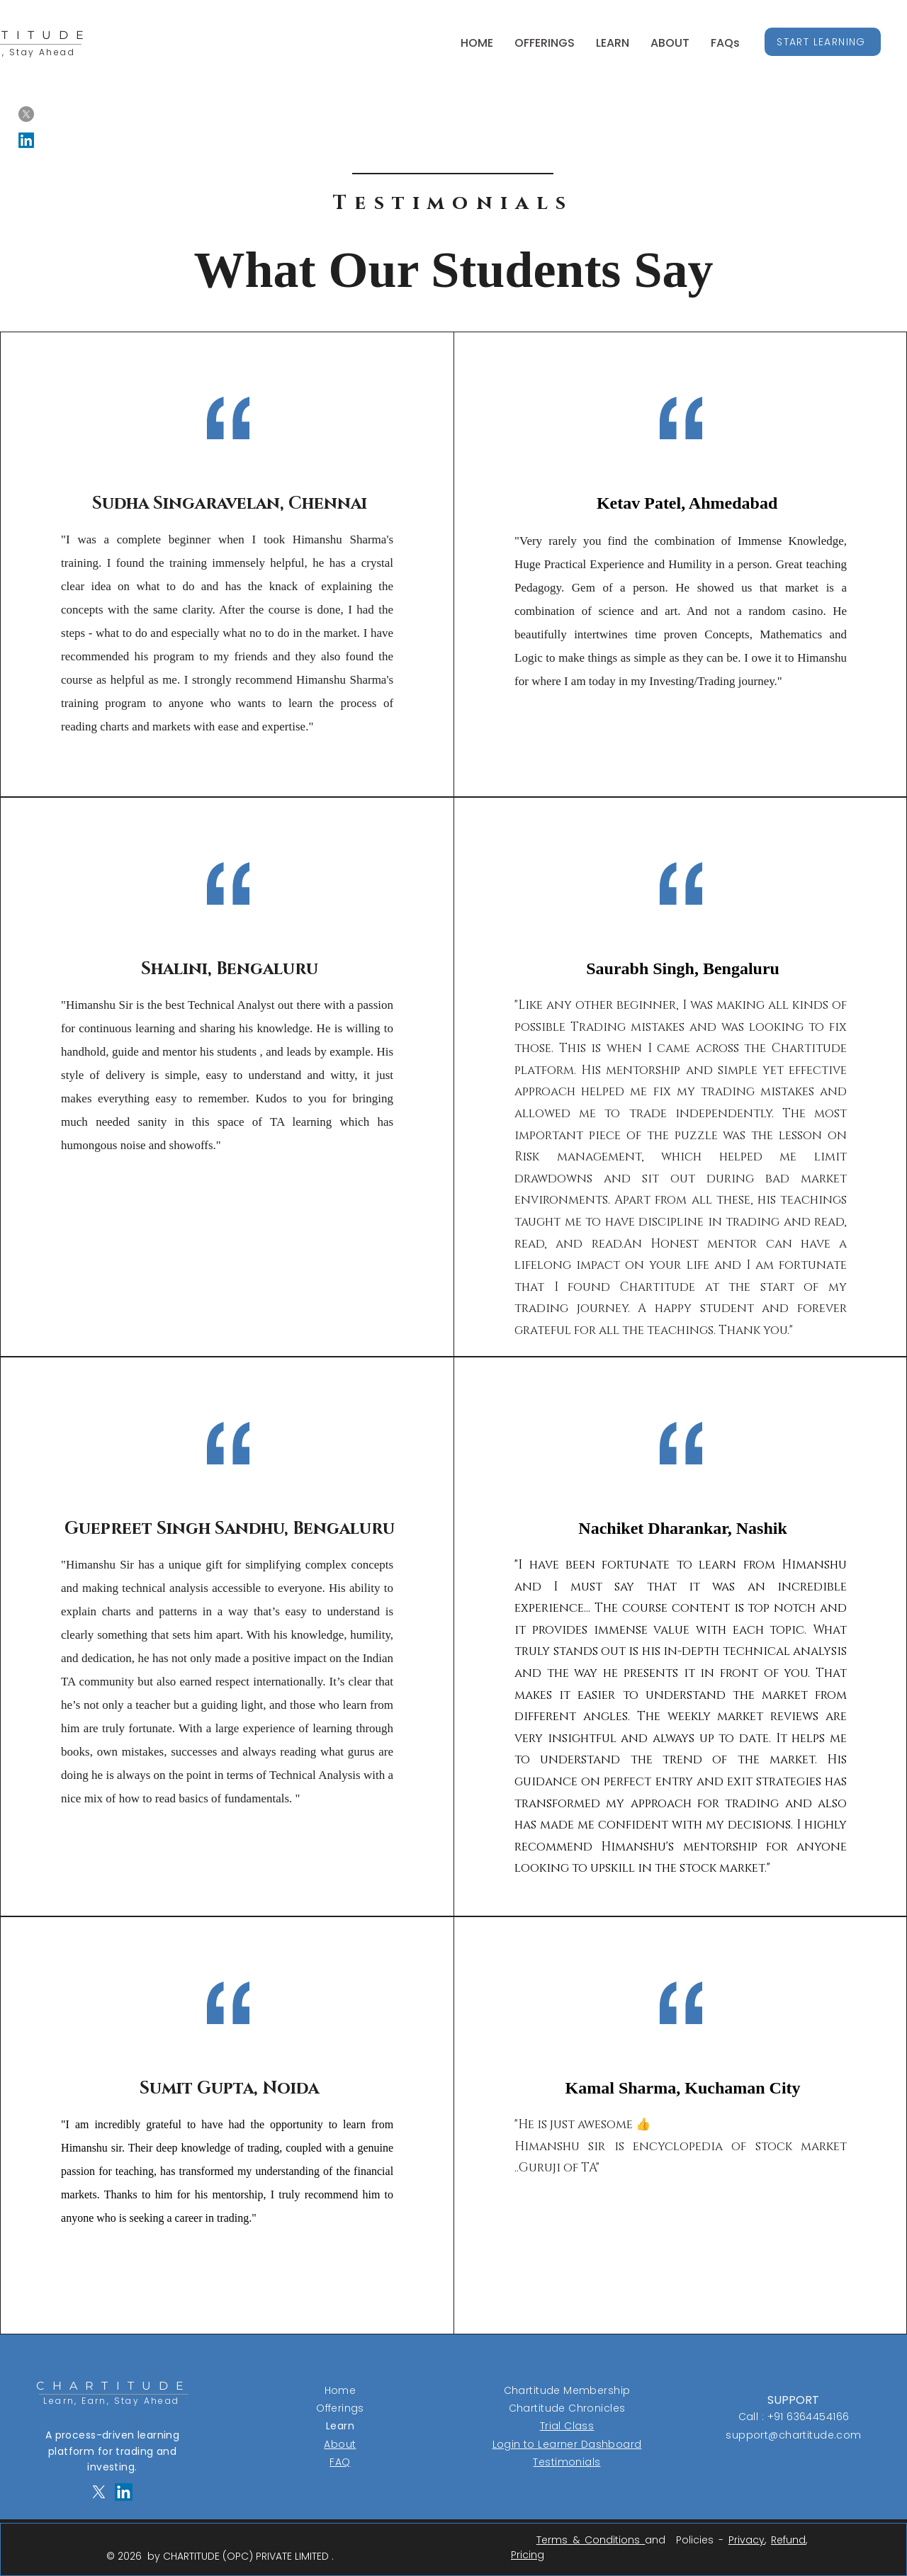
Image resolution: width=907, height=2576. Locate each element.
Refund (788, 2540)
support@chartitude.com (793, 2435)
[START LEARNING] (823, 42)
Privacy (746, 2540)
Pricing (527, 2555)
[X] (26, 114)
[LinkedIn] (26, 140)
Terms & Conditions (590, 2540)
